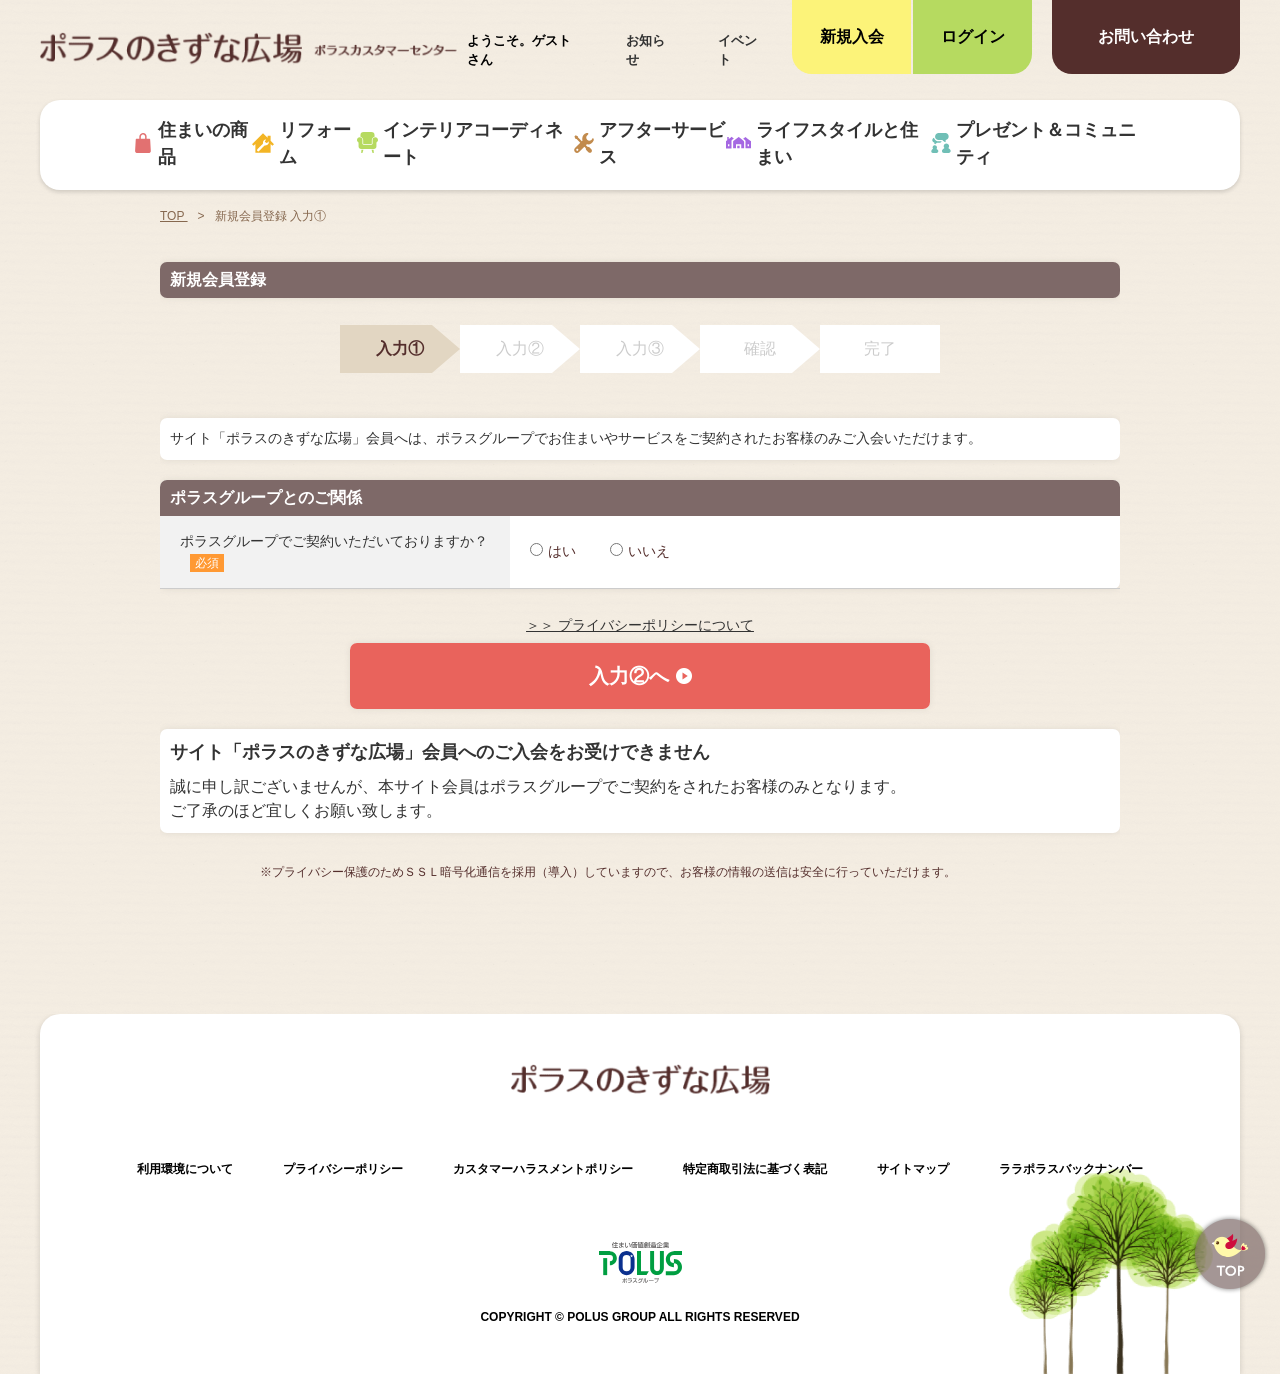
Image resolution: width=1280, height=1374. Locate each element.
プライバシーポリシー (343, 1169)
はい (553, 551)
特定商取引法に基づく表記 (755, 1169)
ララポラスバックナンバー (1071, 1169)
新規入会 (852, 36)
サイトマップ (913, 1169)
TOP (174, 216)
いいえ (640, 551)
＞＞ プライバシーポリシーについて (640, 625)
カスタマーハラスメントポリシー (543, 1169)
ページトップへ (1230, 1254)
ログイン (973, 36)
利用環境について (185, 1169)
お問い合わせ (1146, 36)
